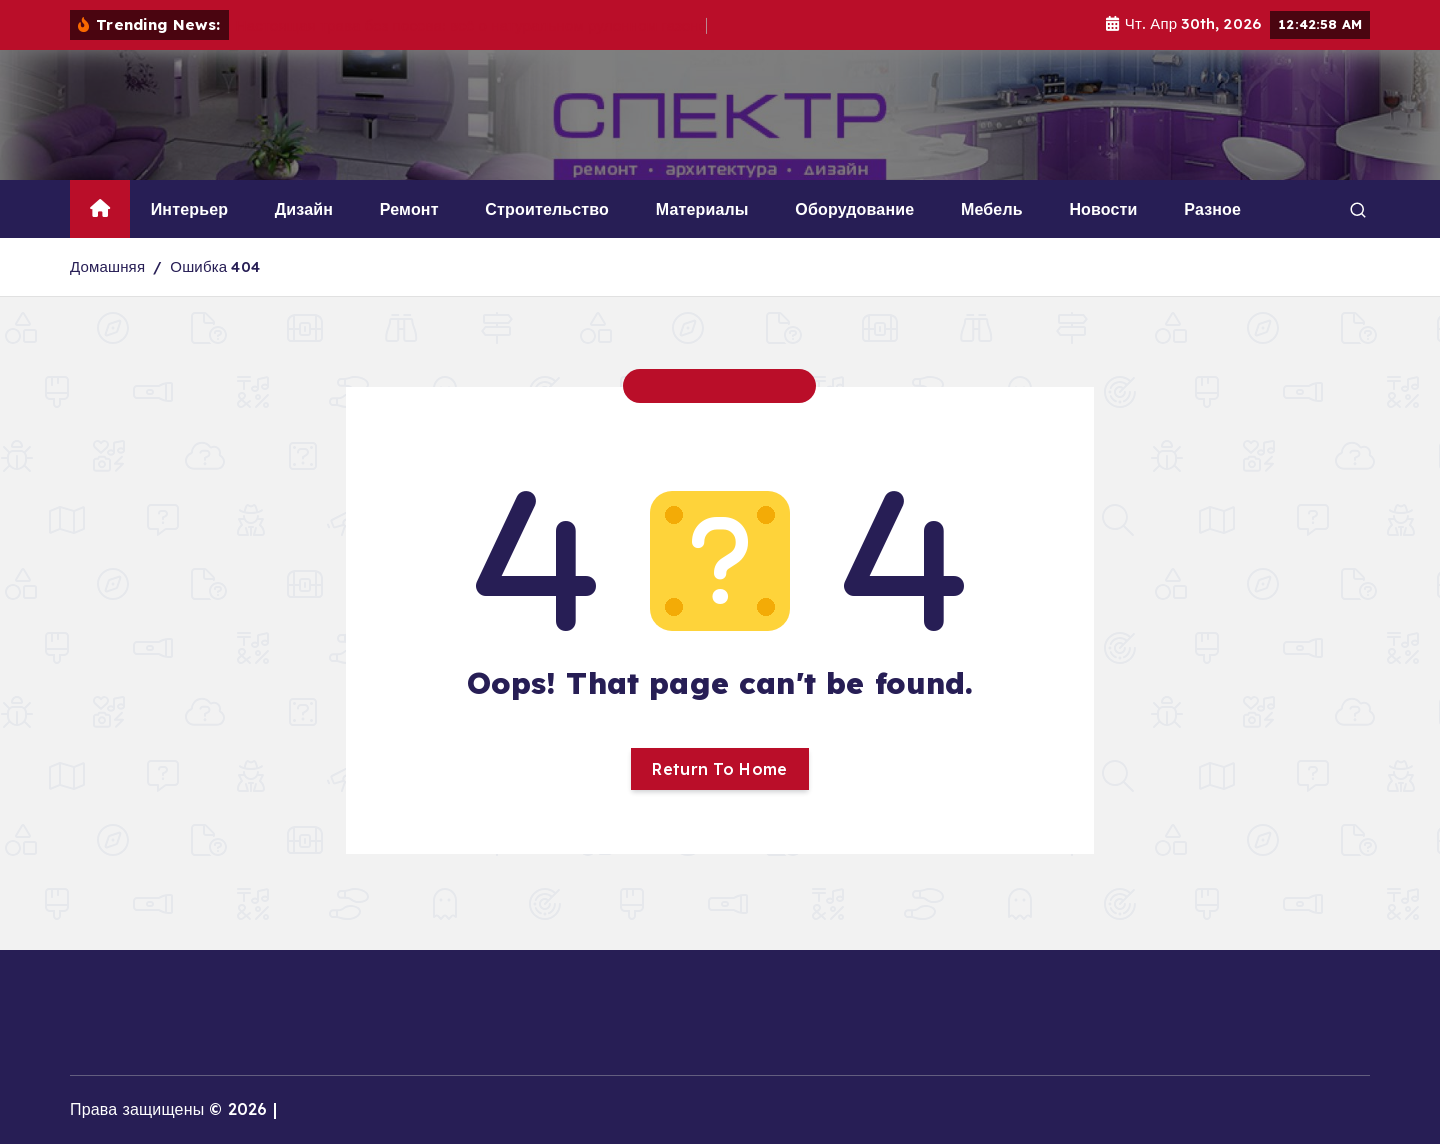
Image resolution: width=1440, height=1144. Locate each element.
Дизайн (304, 209)
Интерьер (189, 209)
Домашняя (107, 266)
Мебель (992, 209)
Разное (1212, 209)
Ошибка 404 (215, 266)
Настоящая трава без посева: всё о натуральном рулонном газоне (472, 25)
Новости (1103, 209)
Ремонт (409, 209)
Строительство (547, 209)
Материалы (702, 209)
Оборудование (854, 209)
